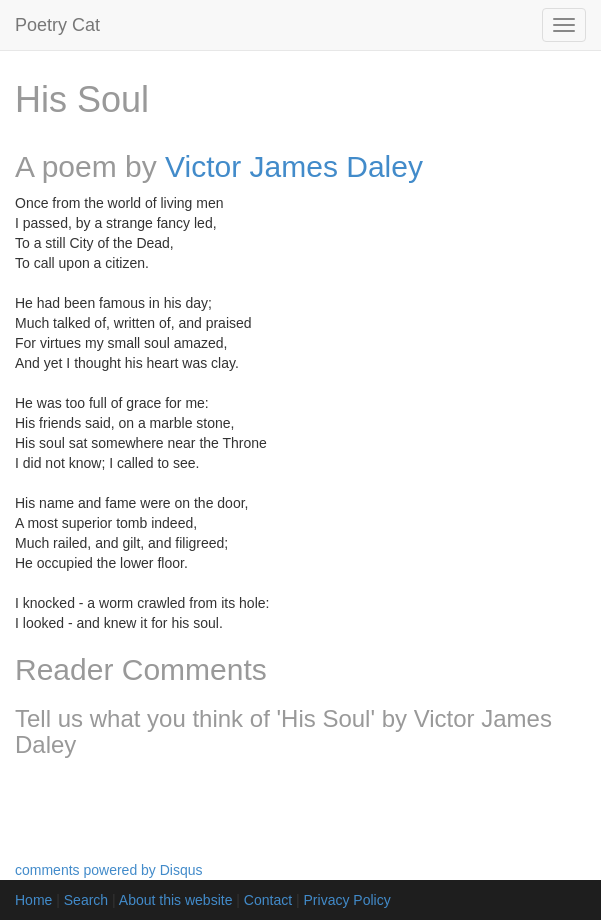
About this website (176, 900)
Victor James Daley (294, 166)
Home (33, 900)
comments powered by (109, 870)
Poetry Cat (57, 25)
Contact (268, 900)
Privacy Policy (347, 900)
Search (86, 900)
